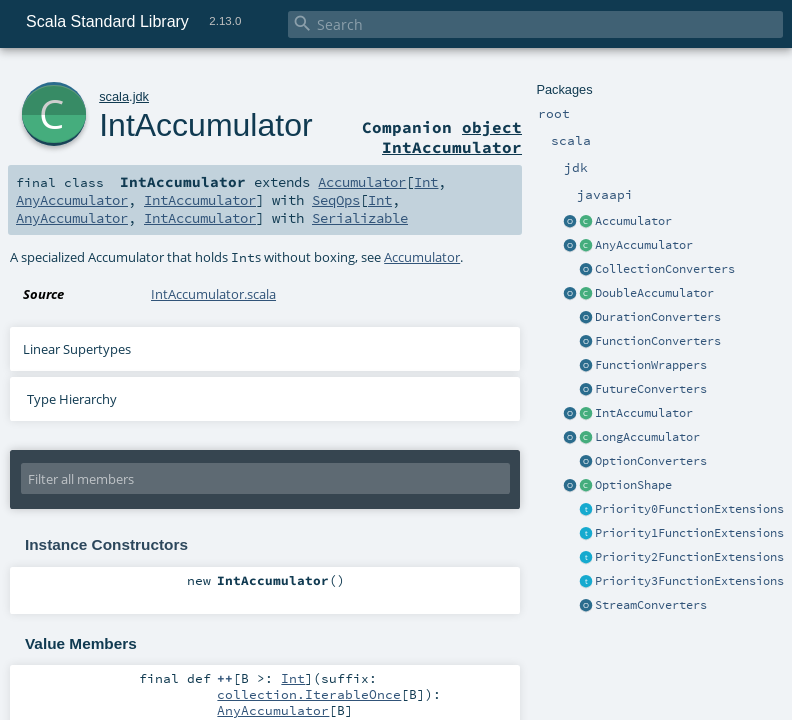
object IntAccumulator (452, 137)
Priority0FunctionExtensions (689, 509)
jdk (141, 96)
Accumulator (633, 221)
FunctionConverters (658, 341)
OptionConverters (651, 461)
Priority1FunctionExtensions (689, 533)
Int (426, 182)
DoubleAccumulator (654, 293)
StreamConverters (651, 605)
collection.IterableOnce (309, 694)
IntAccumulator (644, 413)
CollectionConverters (665, 269)
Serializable (360, 218)
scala (114, 96)
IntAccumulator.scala (213, 294)
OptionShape (633, 485)
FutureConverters (651, 389)
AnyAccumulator (644, 245)
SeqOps (336, 200)
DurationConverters (658, 317)
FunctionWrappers (651, 365)
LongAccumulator (647, 437)
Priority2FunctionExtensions (689, 557)
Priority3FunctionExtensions (689, 581)
